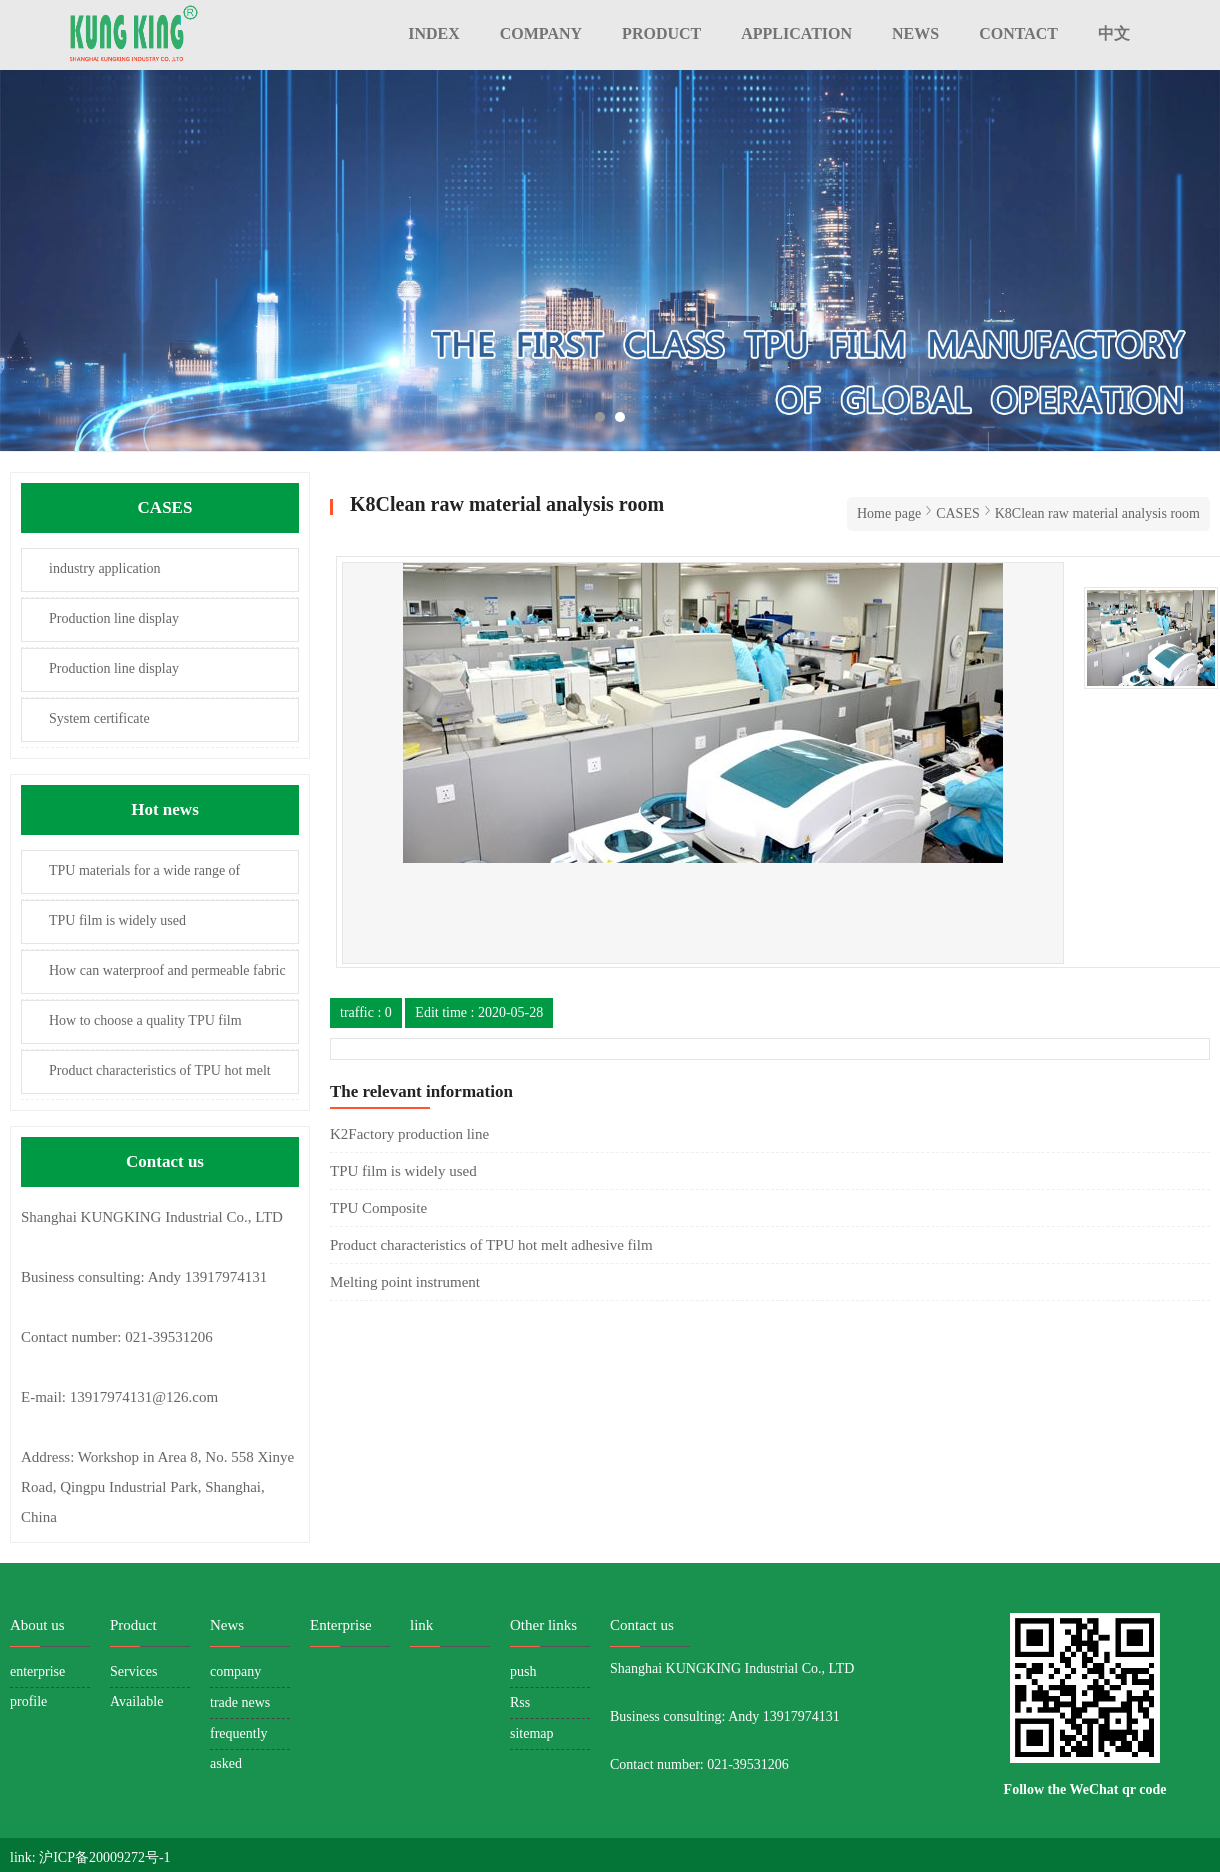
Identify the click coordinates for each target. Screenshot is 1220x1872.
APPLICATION (796, 33)
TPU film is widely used (117, 920)
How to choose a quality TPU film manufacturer (132, 1028)
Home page (889, 513)
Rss (520, 1702)
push (523, 1671)
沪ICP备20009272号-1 (104, 1857)
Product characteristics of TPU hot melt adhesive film (146, 1078)
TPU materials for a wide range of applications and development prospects (134, 878)
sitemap (532, 1733)
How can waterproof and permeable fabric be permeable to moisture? (154, 978)
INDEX (434, 33)
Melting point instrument (405, 1282)
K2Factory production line (409, 1134)
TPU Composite (378, 1208)
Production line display (114, 618)
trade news (240, 1702)
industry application (105, 568)
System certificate (99, 718)
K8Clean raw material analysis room (1097, 513)
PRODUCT (661, 33)
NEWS (915, 33)
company (235, 1671)
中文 (1114, 33)
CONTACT (1018, 33)
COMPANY (541, 33)
